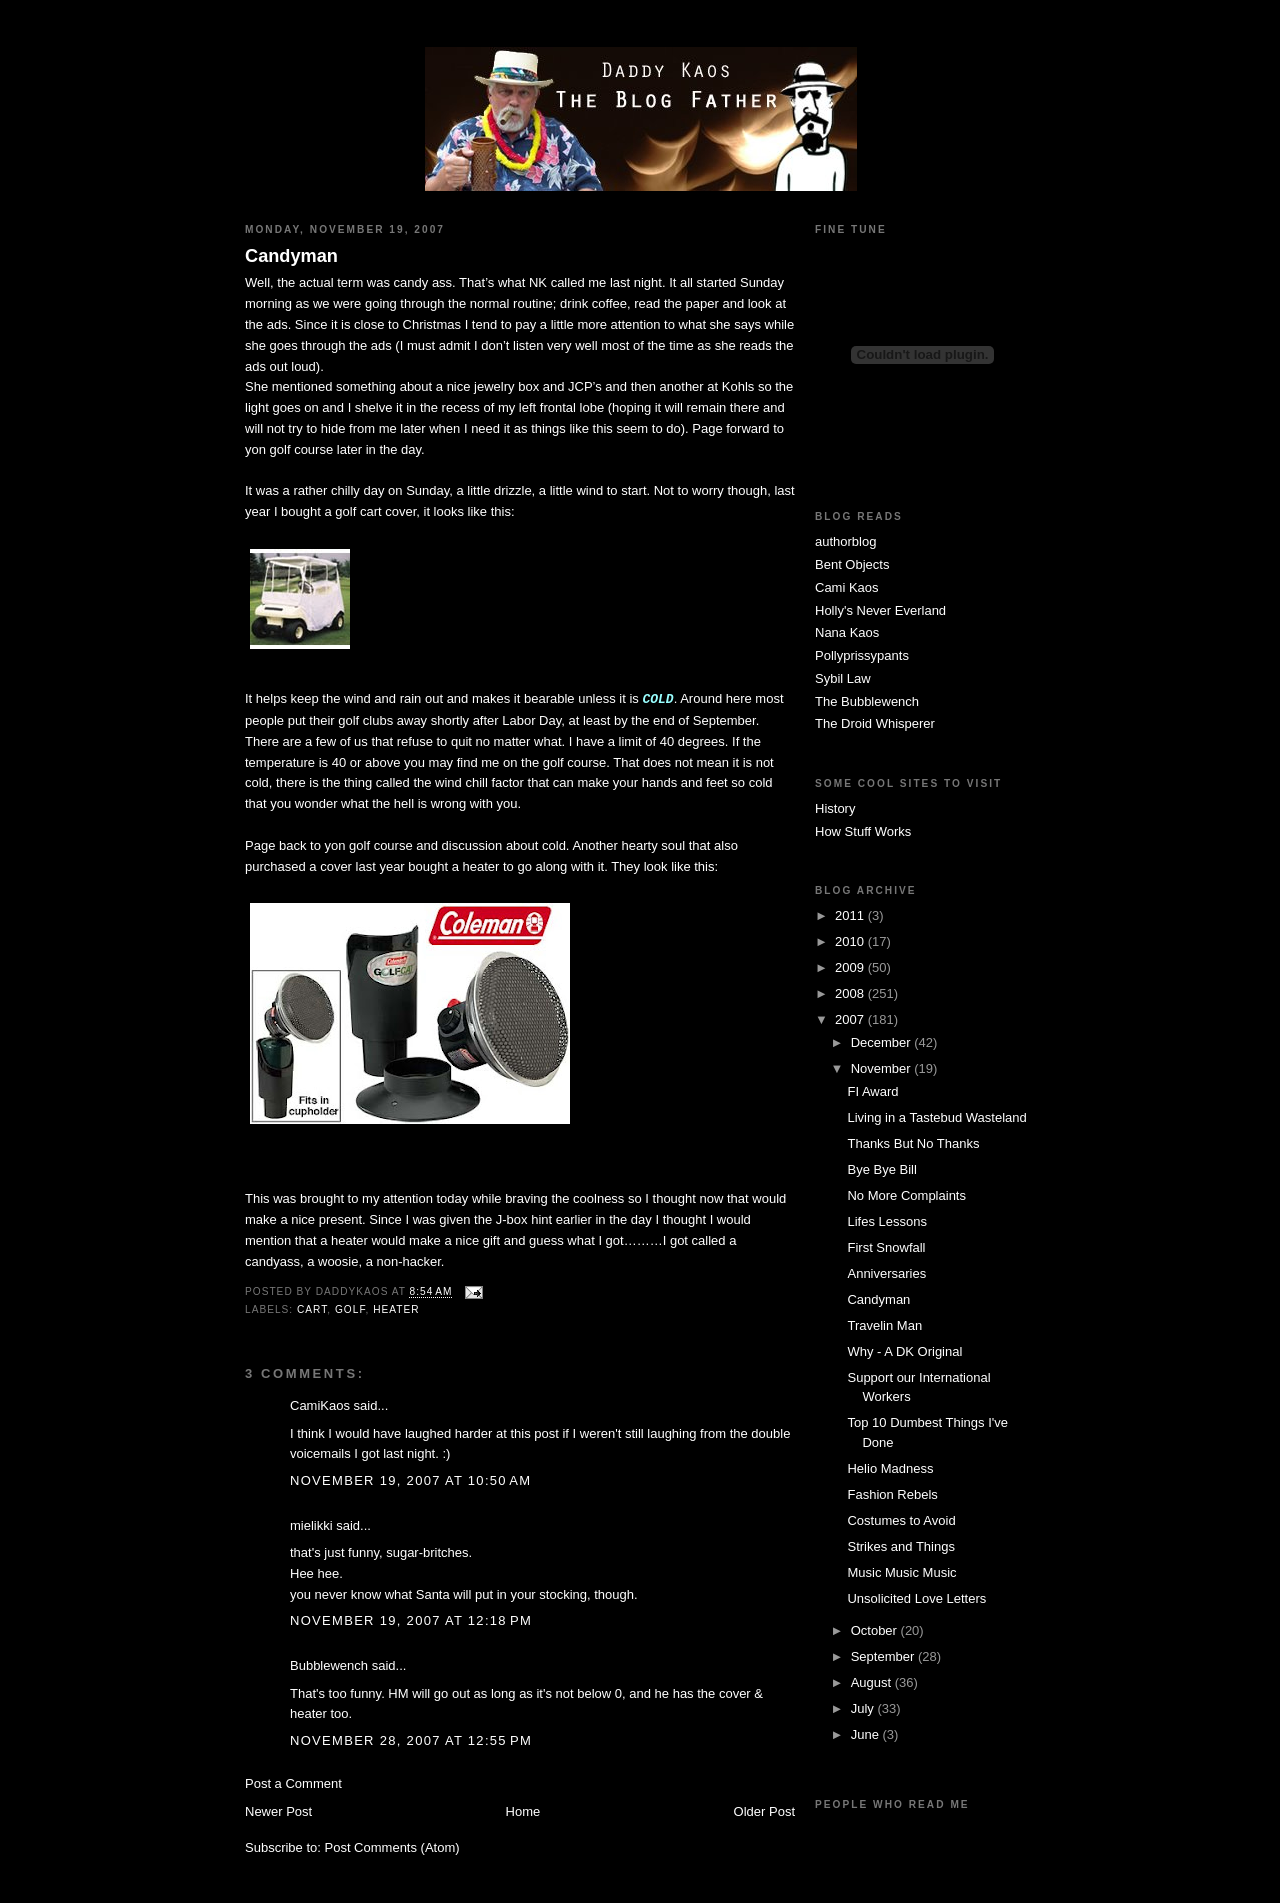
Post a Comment (293, 1783)
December (883, 1042)
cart (312, 1309)
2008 (851, 993)
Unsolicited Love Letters (916, 1598)
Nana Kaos (847, 632)
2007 (851, 1019)
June (867, 1734)
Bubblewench (329, 1665)
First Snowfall (886, 1247)
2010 (851, 941)
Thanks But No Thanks (913, 1143)
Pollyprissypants (862, 655)
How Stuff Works (863, 831)
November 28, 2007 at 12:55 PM (411, 1740)
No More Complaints (906, 1195)
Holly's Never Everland (880, 610)
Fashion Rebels (892, 1494)
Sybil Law (843, 678)
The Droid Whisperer (875, 723)
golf (350, 1309)
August (873, 1682)
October (876, 1630)
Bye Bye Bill (881, 1169)
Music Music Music (901, 1572)
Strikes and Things (900, 1546)
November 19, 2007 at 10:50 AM (410, 1480)
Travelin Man (884, 1325)
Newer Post (278, 1811)
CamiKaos (320, 1405)
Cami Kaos (847, 587)
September (884, 1656)
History (835, 808)
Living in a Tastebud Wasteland (936, 1117)
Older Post (764, 1811)
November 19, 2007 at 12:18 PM (411, 1620)
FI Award (872, 1091)
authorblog (845, 541)
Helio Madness (890, 1468)
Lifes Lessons (887, 1221)
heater (396, 1309)
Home (523, 1811)
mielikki (311, 1525)
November (883, 1068)
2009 (851, 967)
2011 (851, 915)
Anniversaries (886, 1273)
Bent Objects (852, 564)
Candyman (291, 256)
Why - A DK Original (904, 1351)
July (864, 1708)
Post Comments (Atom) (392, 1847)
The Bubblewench (867, 701)
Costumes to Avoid (901, 1520)
